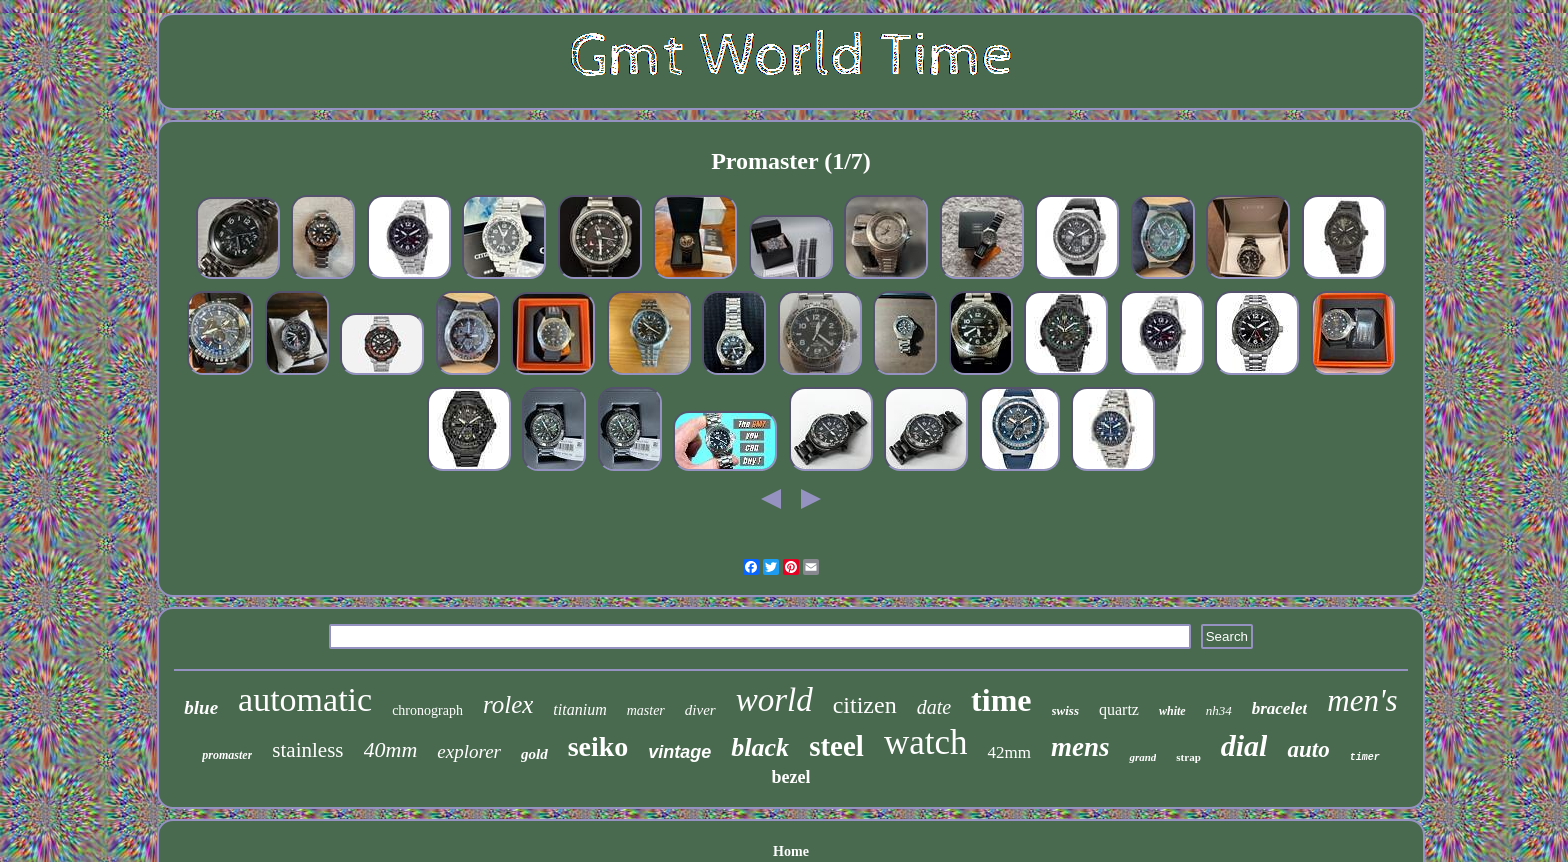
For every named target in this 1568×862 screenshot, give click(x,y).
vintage (679, 752)
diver (700, 710)
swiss (1065, 710)
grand (1142, 757)
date (934, 707)
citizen (865, 705)
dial (1244, 745)
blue (201, 707)
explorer (469, 751)
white (1172, 711)
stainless (307, 750)
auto (1308, 749)
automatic (305, 699)
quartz (1119, 709)
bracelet (1280, 708)
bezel (791, 777)
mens (1080, 747)
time (1001, 700)
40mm (391, 749)
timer (1365, 757)
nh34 (1219, 710)
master (646, 710)
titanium (579, 709)
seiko (598, 746)
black (760, 747)
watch (926, 742)
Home (791, 851)
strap (1188, 757)
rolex (508, 704)
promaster (227, 755)
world (774, 700)
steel (836, 746)
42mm (1008, 752)
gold (534, 754)
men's (1362, 700)
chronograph (427, 710)
